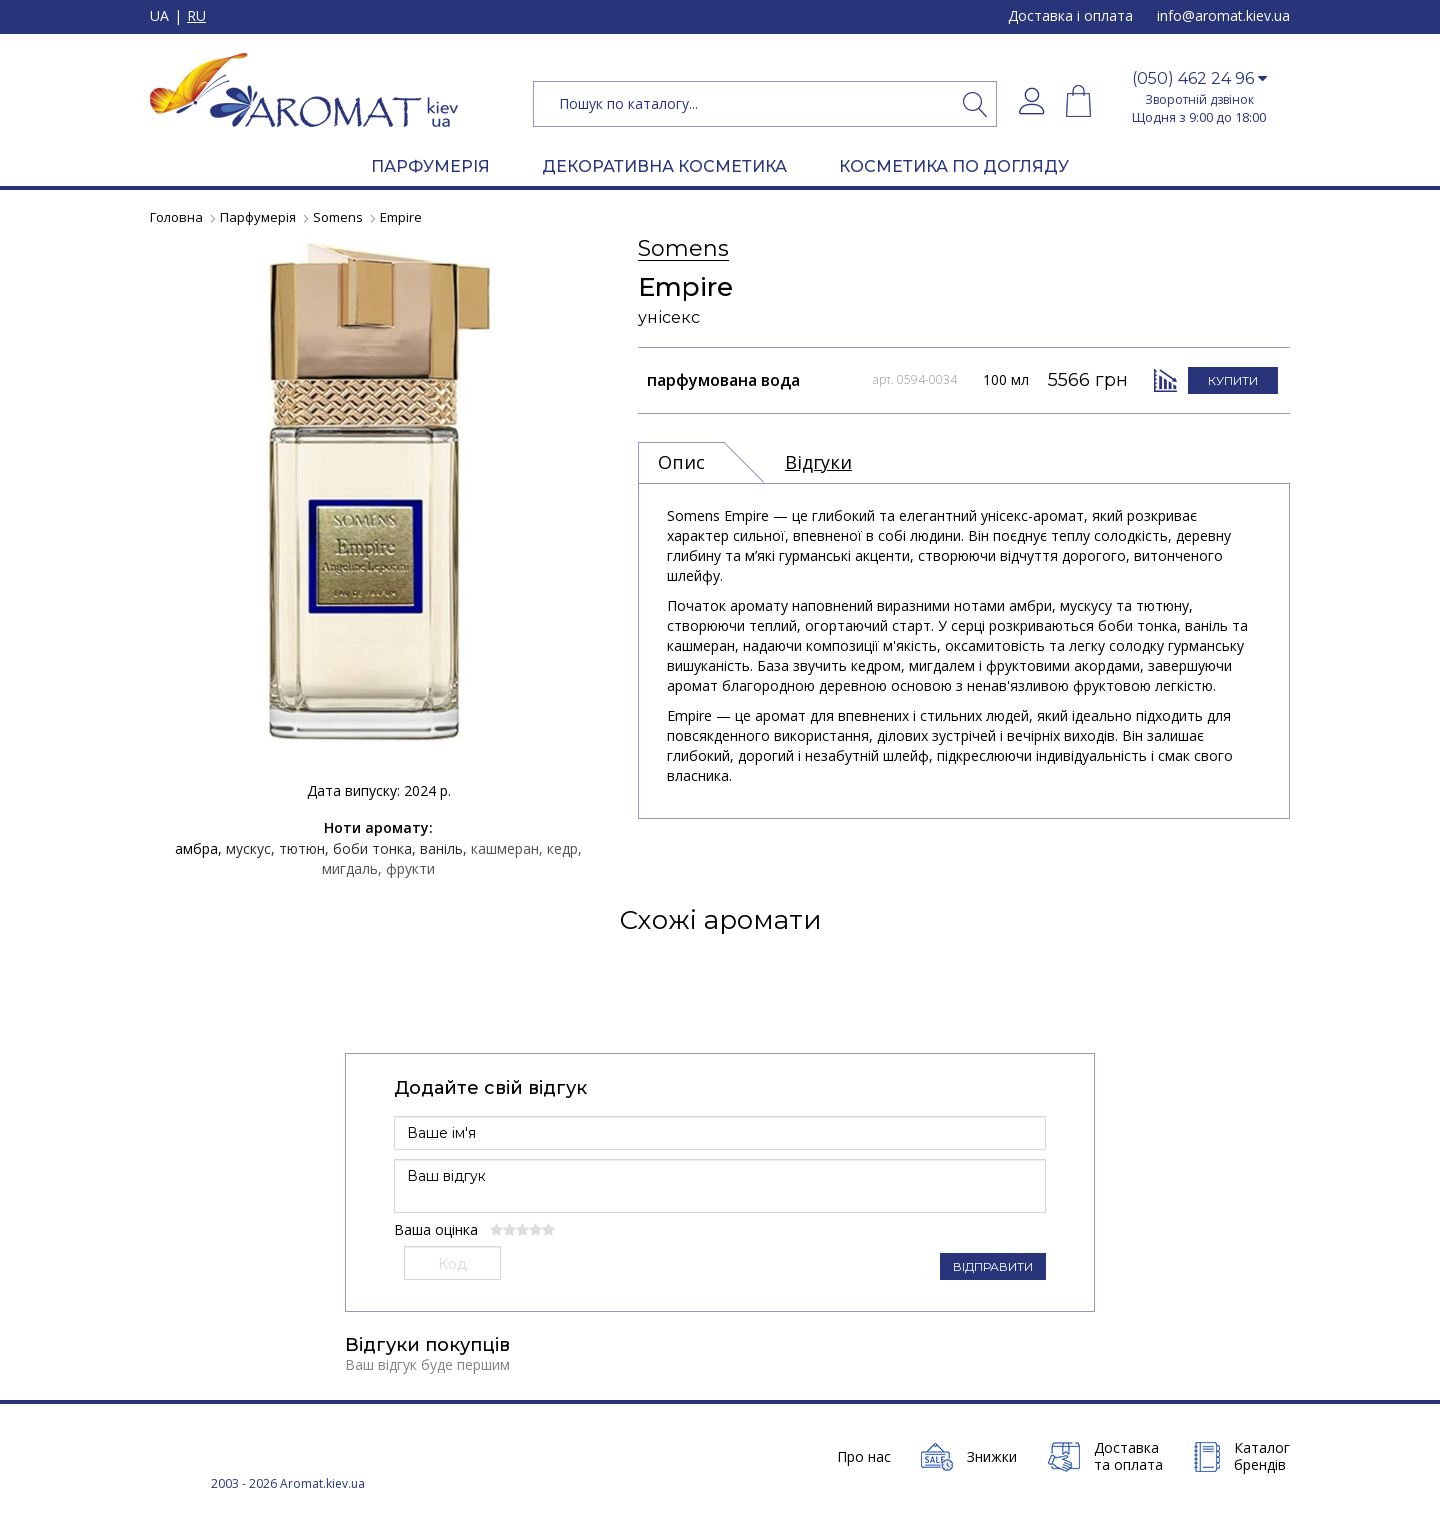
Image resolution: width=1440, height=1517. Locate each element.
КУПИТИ (1233, 379)
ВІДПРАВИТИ (993, 1266)
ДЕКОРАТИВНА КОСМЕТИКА (664, 166)
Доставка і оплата (1070, 15)
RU (196, 16)
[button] (1199, 79)
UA (159, 16)
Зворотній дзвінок (1199, 99)
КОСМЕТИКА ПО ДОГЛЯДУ (954, 166)
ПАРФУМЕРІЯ (430, 166)
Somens (683, 249)
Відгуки (818, 462)
